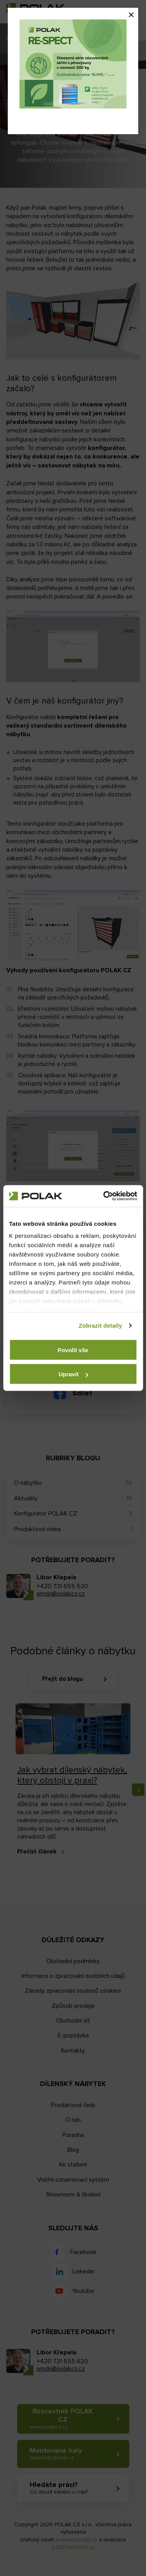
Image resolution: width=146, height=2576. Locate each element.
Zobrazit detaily (100, 1325)
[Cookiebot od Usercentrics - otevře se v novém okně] (104, 1196)
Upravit (73, 1374)
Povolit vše (73, 1349)
